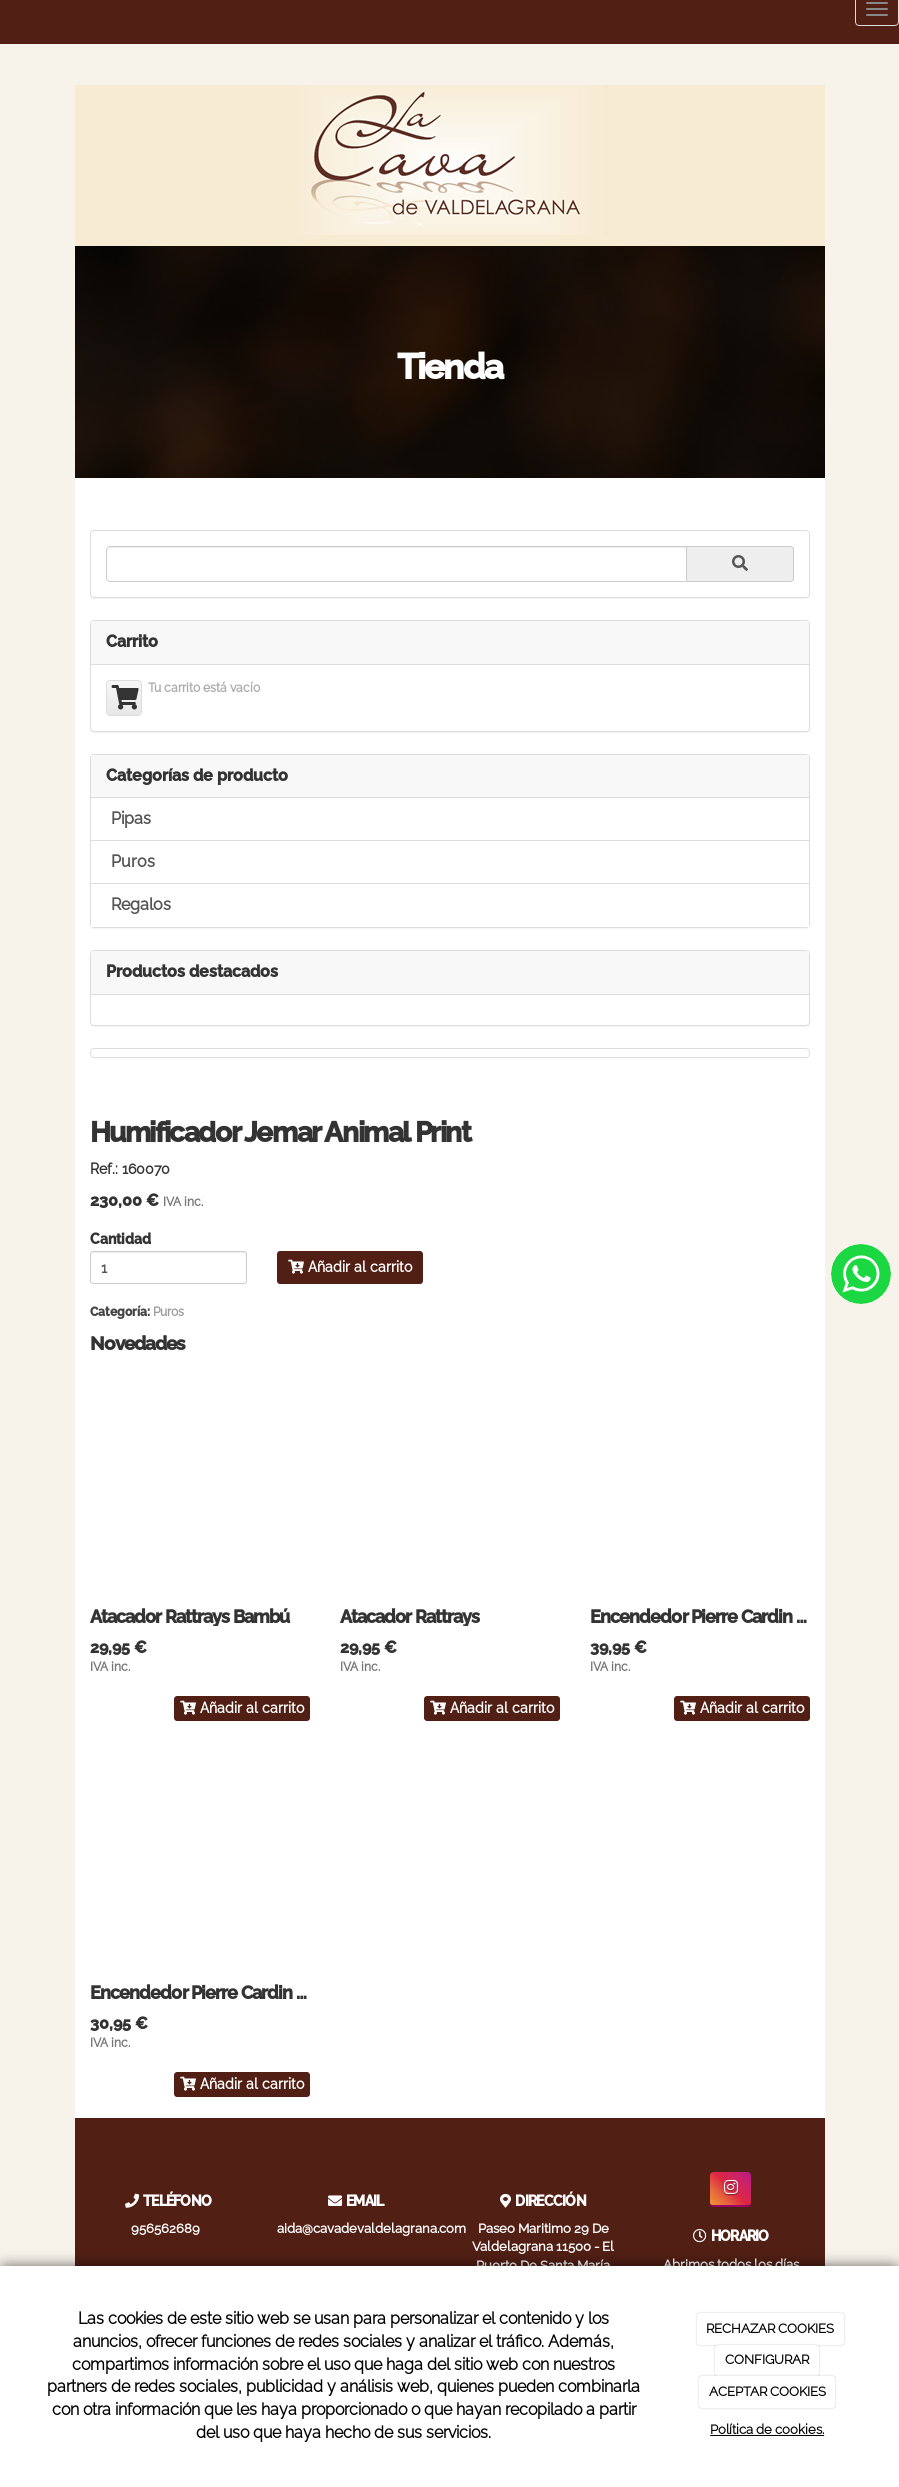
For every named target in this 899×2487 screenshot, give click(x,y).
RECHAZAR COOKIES (770, 2328)
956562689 (165, 2228)
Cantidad (120, 1240)
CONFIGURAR (767, 2359)
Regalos (141, 904)
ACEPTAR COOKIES (767, 2391)
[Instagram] (730, 2189)
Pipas (131, 818)
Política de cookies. (767, 2429)
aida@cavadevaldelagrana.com (371, 2228)
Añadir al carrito (350, 1267)
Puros (133, 861)
